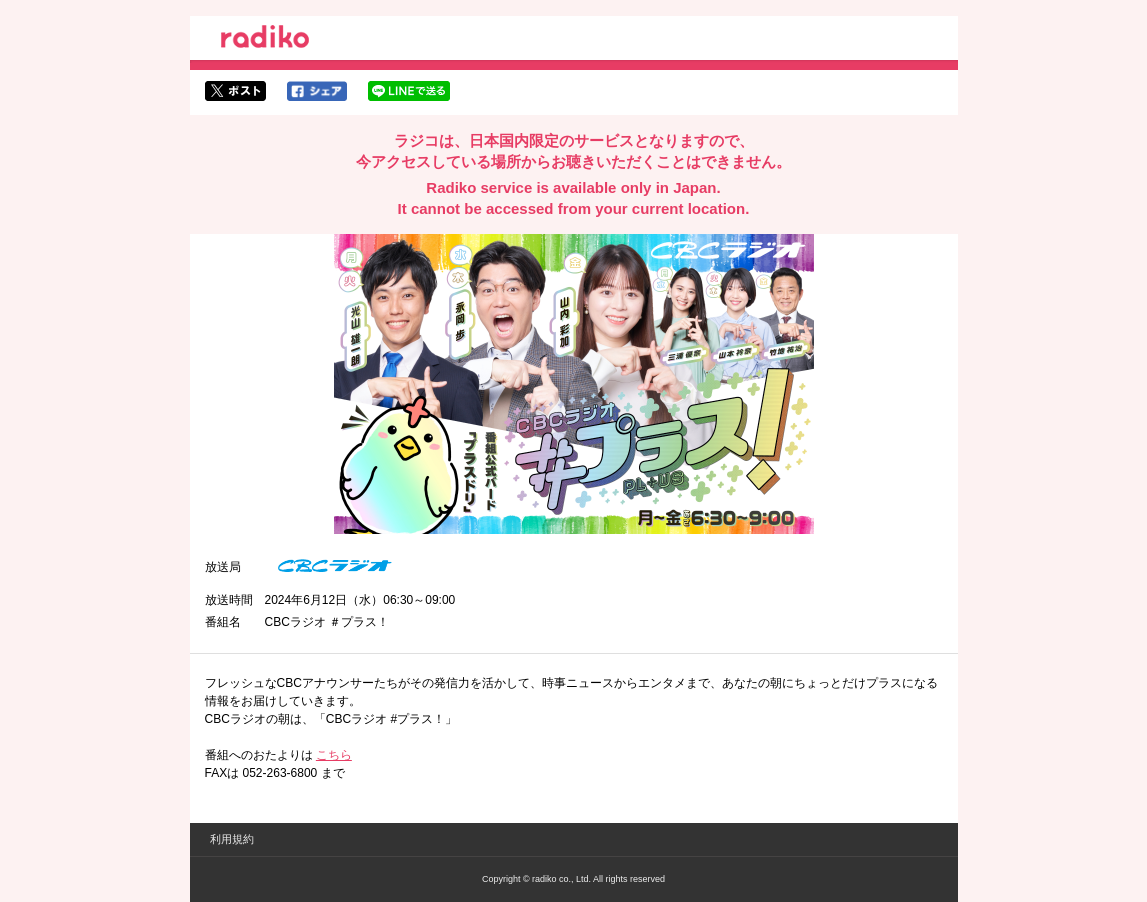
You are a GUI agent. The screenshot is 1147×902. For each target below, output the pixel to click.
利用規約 (232, 839)
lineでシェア (409, 91)
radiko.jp (265, 40)
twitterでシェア (235, 91)
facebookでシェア (317, 91)
